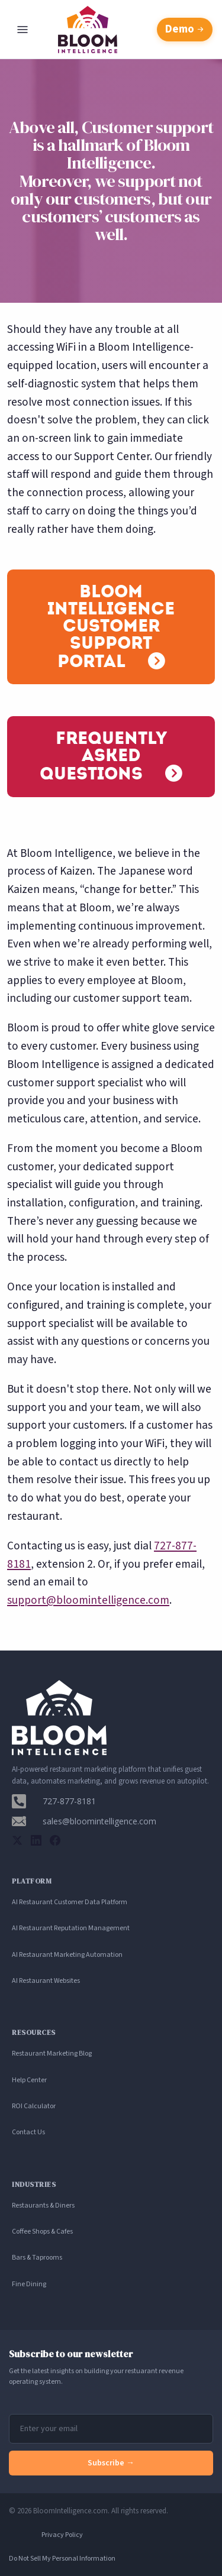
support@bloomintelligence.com (88, 1600)
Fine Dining (29, 2284)
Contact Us (28, 2132)
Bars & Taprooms (37, 2258)
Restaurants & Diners (43, 2205)
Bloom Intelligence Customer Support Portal (111, 626)
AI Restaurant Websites (46, 1981)
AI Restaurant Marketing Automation (67, 1955)
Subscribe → (111, 2463)
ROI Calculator (34, 2106)
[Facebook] (55, 1840)
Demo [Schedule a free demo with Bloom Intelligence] (184, 29)
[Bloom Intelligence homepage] (111, 29)
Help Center (29, 2080)
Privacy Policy (62, 2535)
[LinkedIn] (36, 1840)
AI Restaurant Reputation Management (71, 1928)
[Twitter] (17, 1840)
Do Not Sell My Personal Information (62, 2559)
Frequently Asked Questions (103, 756)
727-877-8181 (69, 1801)
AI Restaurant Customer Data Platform (69, 1902)
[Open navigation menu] (22, 30)
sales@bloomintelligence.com (99, 1821)
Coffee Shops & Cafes (42, 2232)
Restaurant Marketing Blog (52, 2053)
